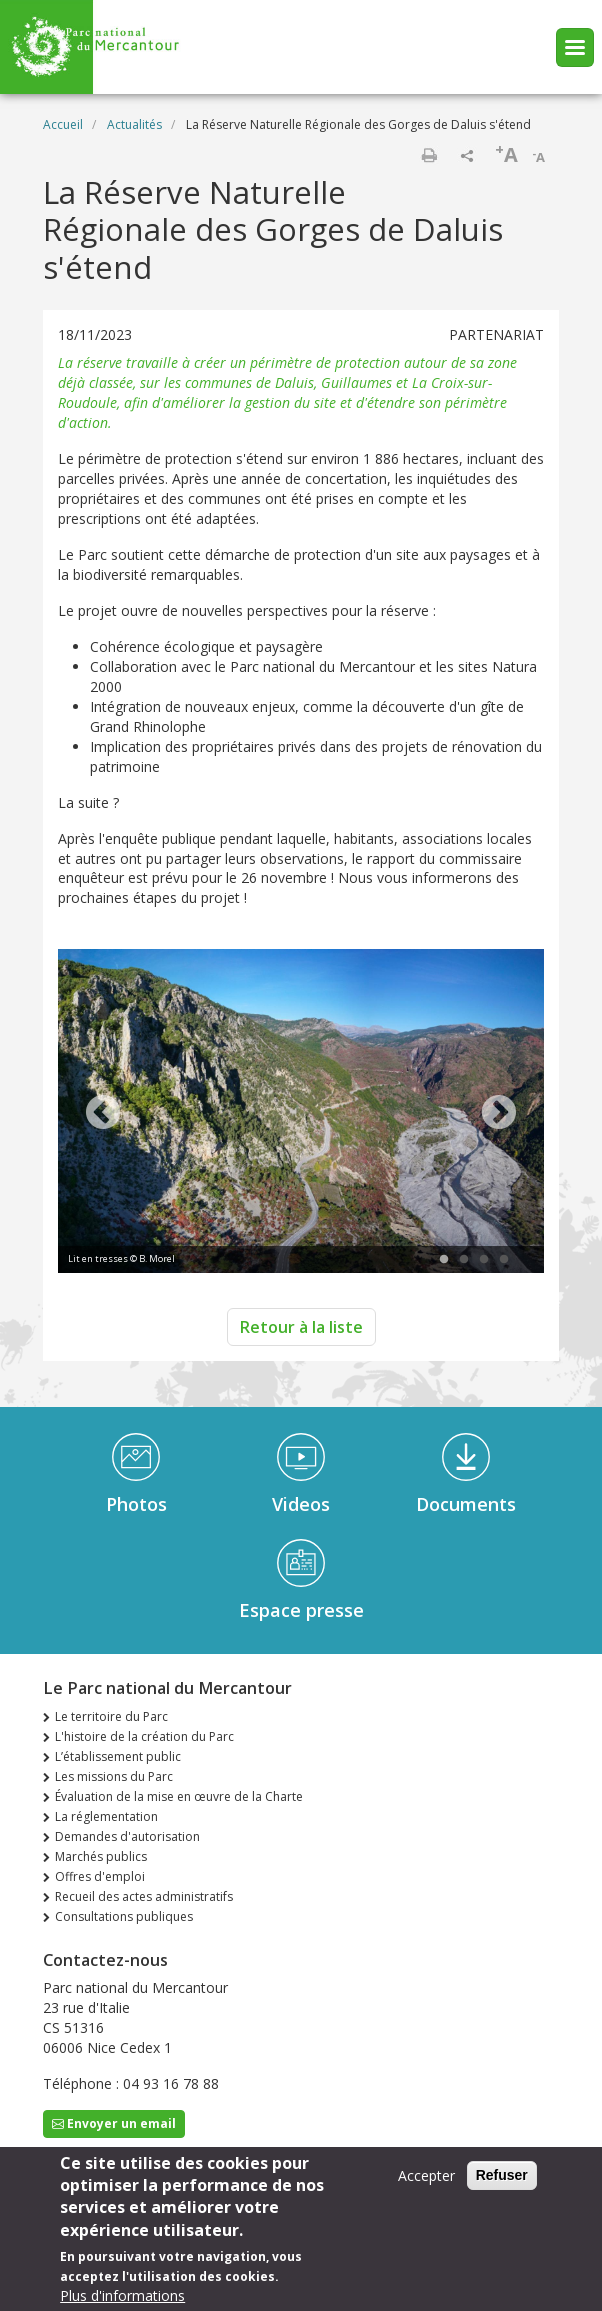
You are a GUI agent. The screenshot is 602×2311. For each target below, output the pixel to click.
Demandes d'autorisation (127, 1836)
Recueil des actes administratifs (144, 1896)
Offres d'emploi (100, 1876)
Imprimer (429, 155)
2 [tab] (464, 1260)
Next (499, 1114)
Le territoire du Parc (111, 1716)
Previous (103, 1114)
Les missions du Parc (114, 1776)
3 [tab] (484, 1260)
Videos (301, 1504)
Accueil (63, 124)
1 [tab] (444, 1260)
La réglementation (106, 1816)
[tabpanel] (301, 1113)
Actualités (134, 124)
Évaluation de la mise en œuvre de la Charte (179, 1796)
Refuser (502, 2178)
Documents (466, 1504)
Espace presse (301, 1610)
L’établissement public (118, 1756)
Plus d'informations (122, 2298)
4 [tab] (504, 1260)
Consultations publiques (124, 1916)
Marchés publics (101, 1856)
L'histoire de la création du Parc (144, 1736)
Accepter (426, 2178)
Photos (136, 1504)
